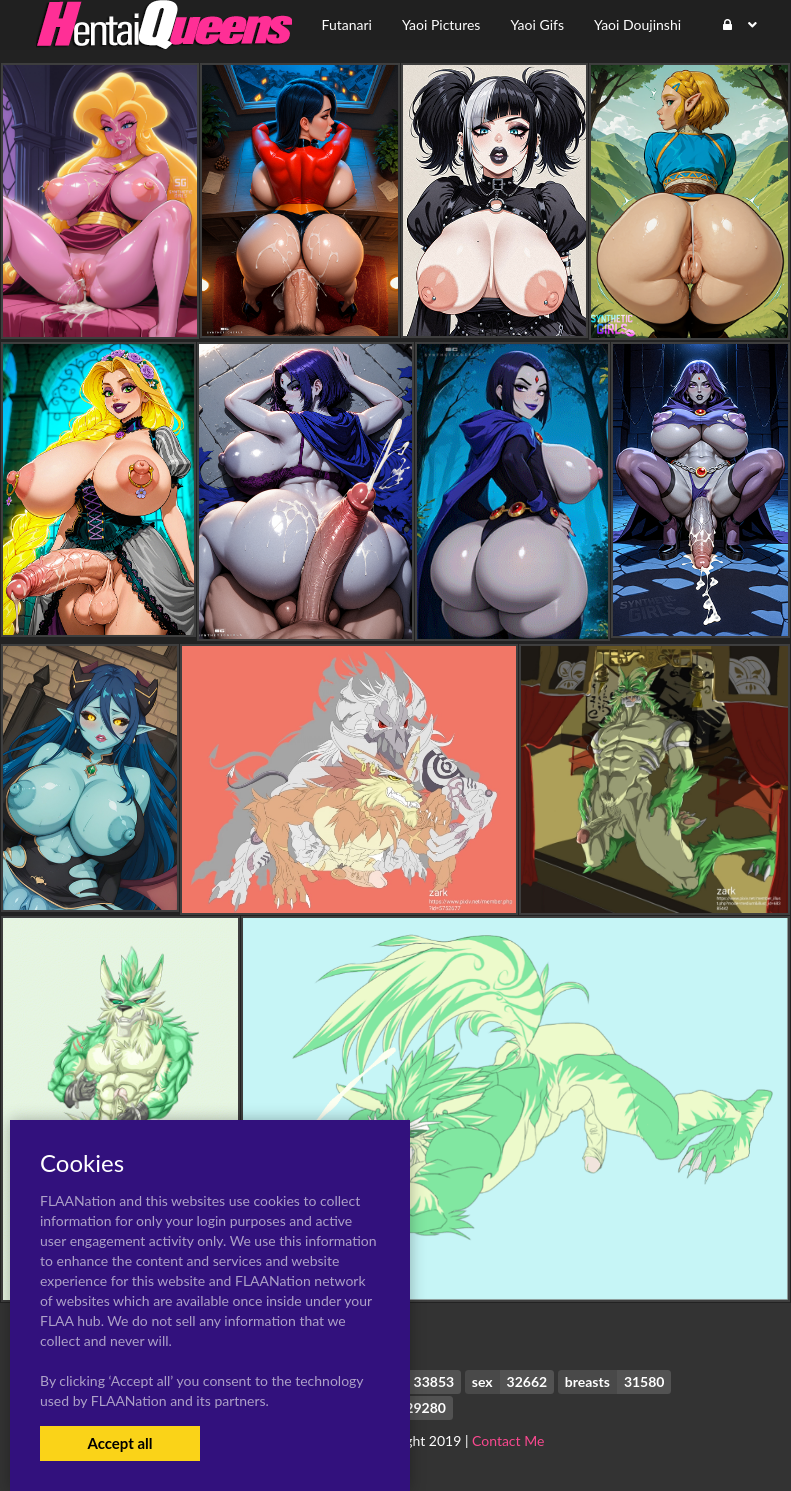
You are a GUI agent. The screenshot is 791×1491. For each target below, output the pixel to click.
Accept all (119, 1443)
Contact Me (508, 1440)
